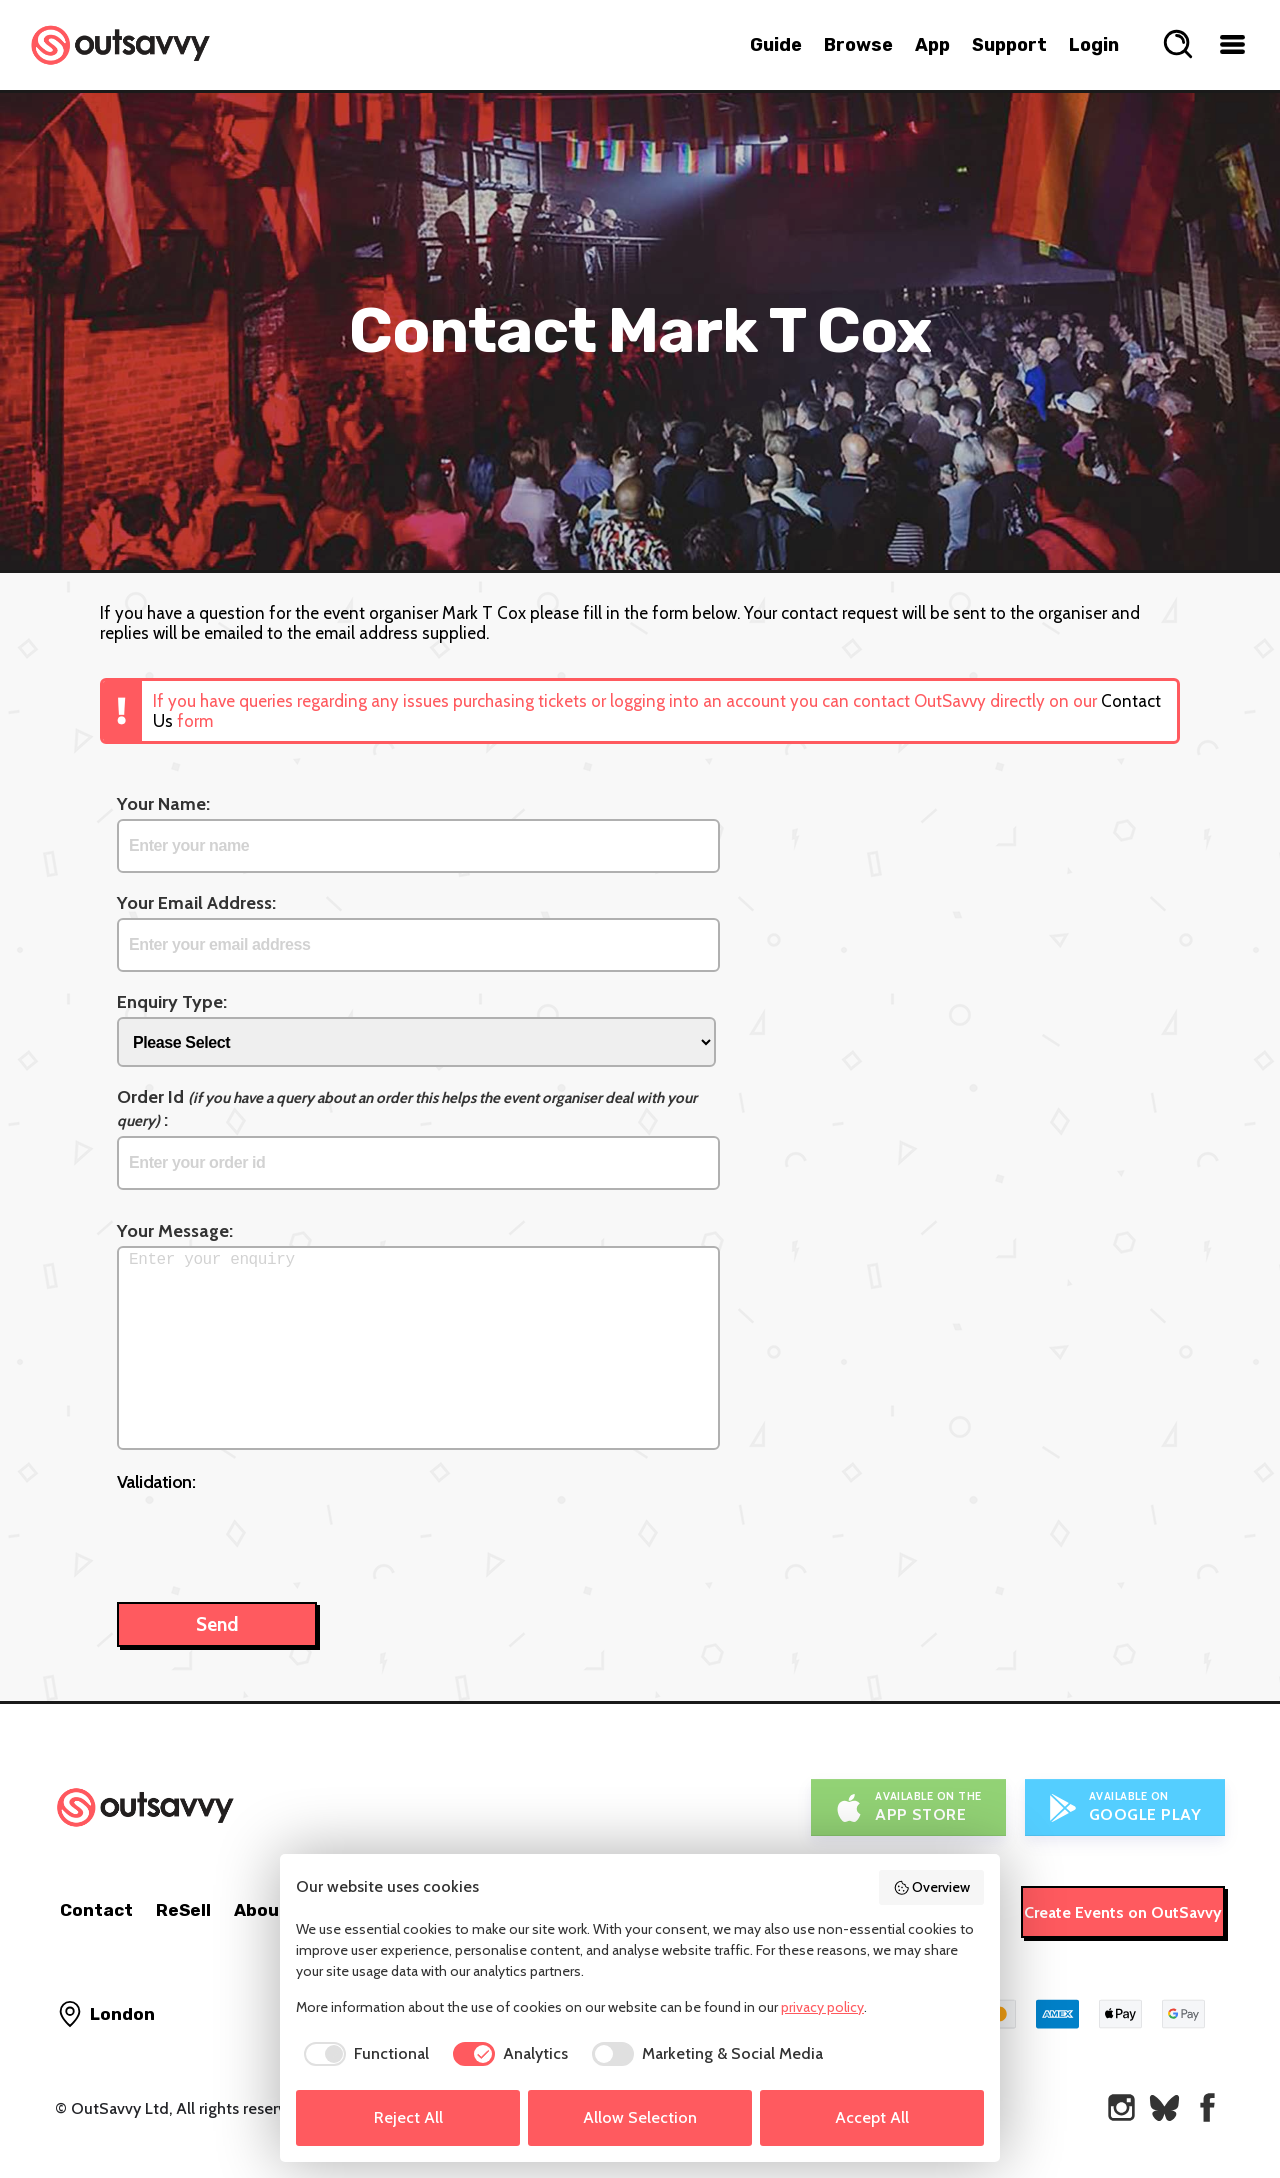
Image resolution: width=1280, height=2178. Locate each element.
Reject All (408, 2117)
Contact (96, 1910)
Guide (776, 45)
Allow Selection (640, 2117)
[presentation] (269, 1537)
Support (1009, 45)
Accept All (872, 2117)
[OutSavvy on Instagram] (1121, 2107)
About (261, 1910)
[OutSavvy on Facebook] (1207, 2107)
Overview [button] (932, 1887)
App (932, 45)
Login (1094, 45)
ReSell (183, 1910)
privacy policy (822, 2007)
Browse (858, 45)
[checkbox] (362, 2054)
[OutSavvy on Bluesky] (1164, 2107)
